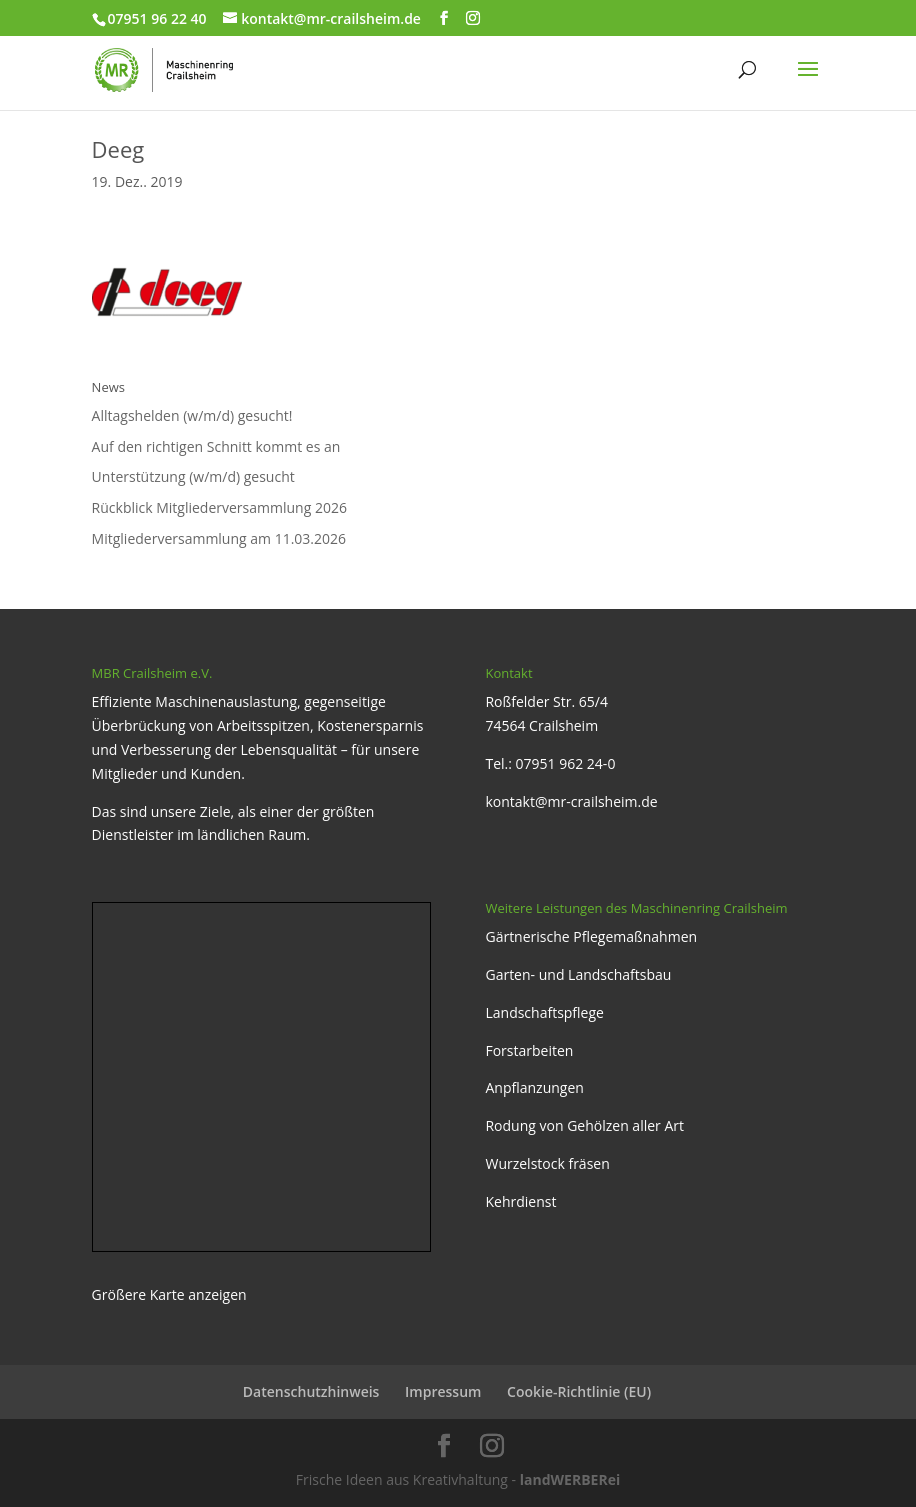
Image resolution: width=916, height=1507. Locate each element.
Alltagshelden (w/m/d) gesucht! (192, 415)
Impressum (443, 1391)
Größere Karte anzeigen (169, 1294)
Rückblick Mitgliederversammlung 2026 (219, 507)
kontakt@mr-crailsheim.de (571, 801)
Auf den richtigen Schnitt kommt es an (216, 446)
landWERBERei (570, 1479)
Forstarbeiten (529, 1050)
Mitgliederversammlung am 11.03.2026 (219, 538)
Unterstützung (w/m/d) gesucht (193, 476)
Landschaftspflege (544, 1012)
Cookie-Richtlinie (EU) (579, 1391)
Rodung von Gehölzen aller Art (584, 1125)
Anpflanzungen (534, 1087)
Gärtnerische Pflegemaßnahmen (591, 936)
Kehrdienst (520, 1201)
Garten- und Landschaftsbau (578, 974)
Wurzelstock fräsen (547, 1163)
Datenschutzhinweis (311, 1391)
